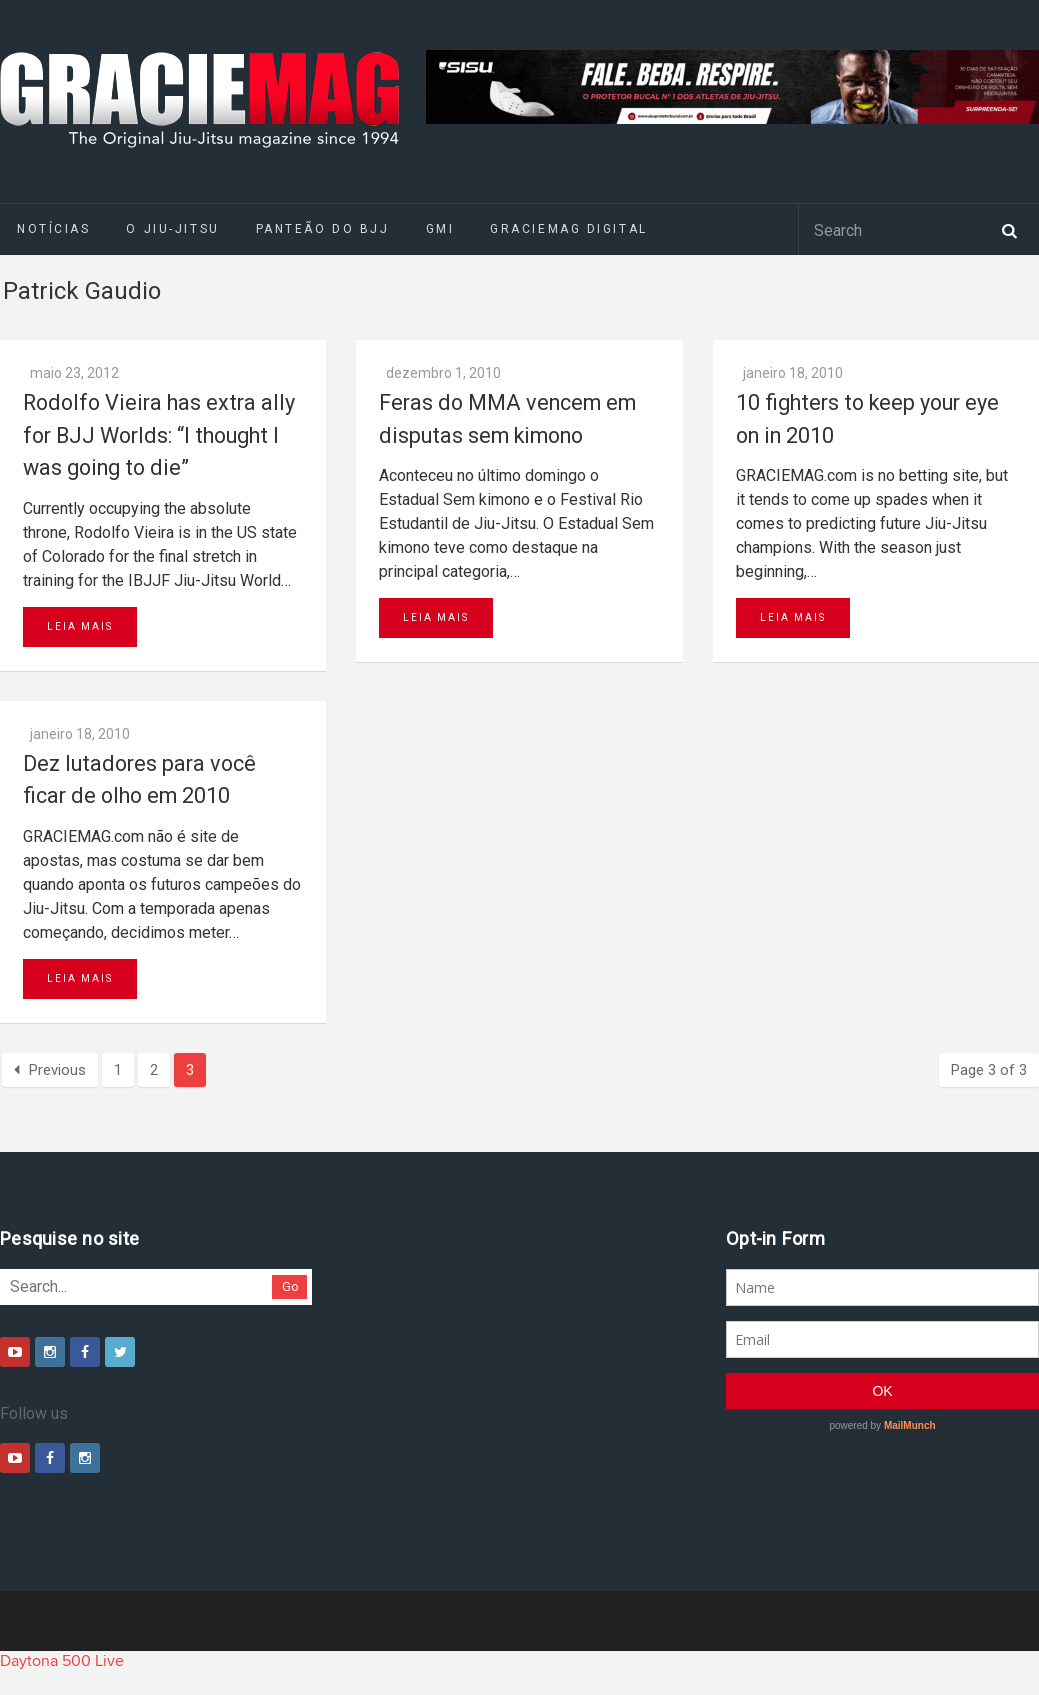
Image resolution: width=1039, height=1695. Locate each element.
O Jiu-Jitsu (172, 229)
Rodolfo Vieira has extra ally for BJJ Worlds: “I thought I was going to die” (159, 435)
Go (290, 1286)
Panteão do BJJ (323, 229)
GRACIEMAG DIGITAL (569, 229)
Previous (50, 1070)
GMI (440, 229)
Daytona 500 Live (62, 1661)
